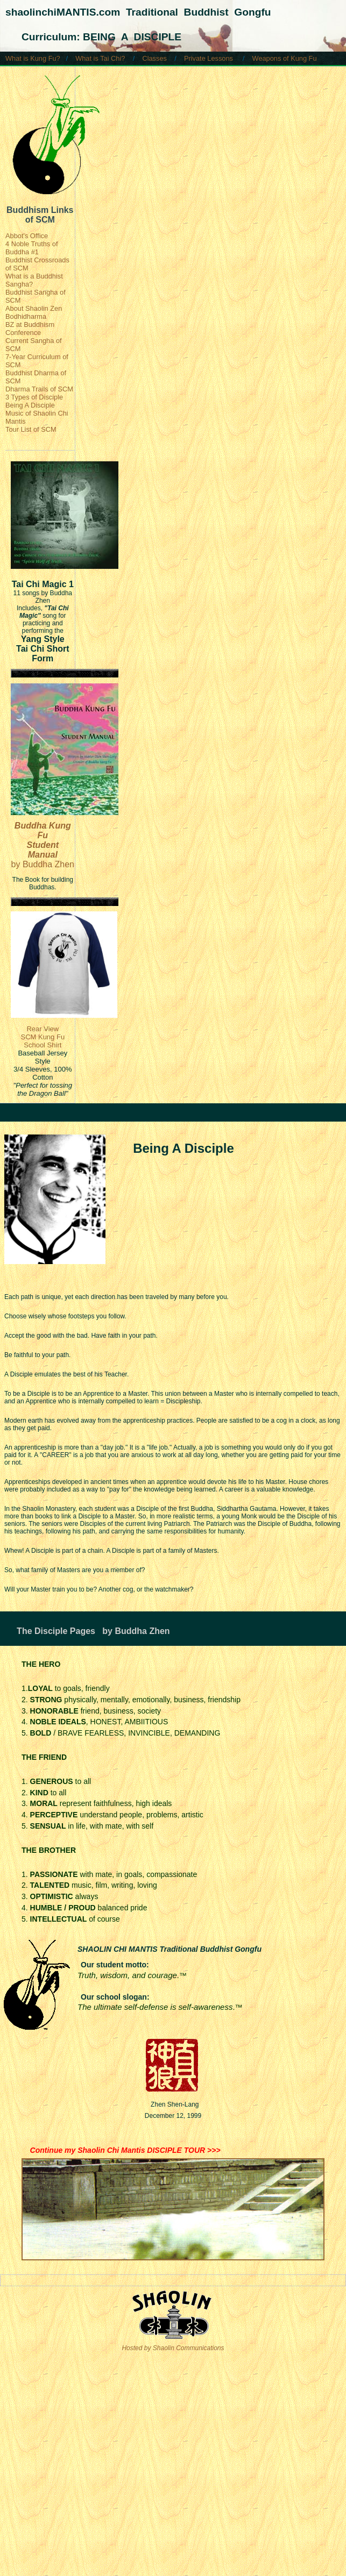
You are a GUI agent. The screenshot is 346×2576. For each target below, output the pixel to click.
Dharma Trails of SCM (39, 389)
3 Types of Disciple (34, 397)
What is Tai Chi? (100, 58)
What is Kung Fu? (32, 58)
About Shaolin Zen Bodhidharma (33, 312)
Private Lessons (208, 58)
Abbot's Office (26, 236)
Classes (154, 58)
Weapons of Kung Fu (284, 58)
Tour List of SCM (31, 429)
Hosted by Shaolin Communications (173, 2348)
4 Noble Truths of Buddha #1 (31, 248)
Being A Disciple (30, 405)
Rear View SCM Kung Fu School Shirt (42, 1037)
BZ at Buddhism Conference (29, 328)
